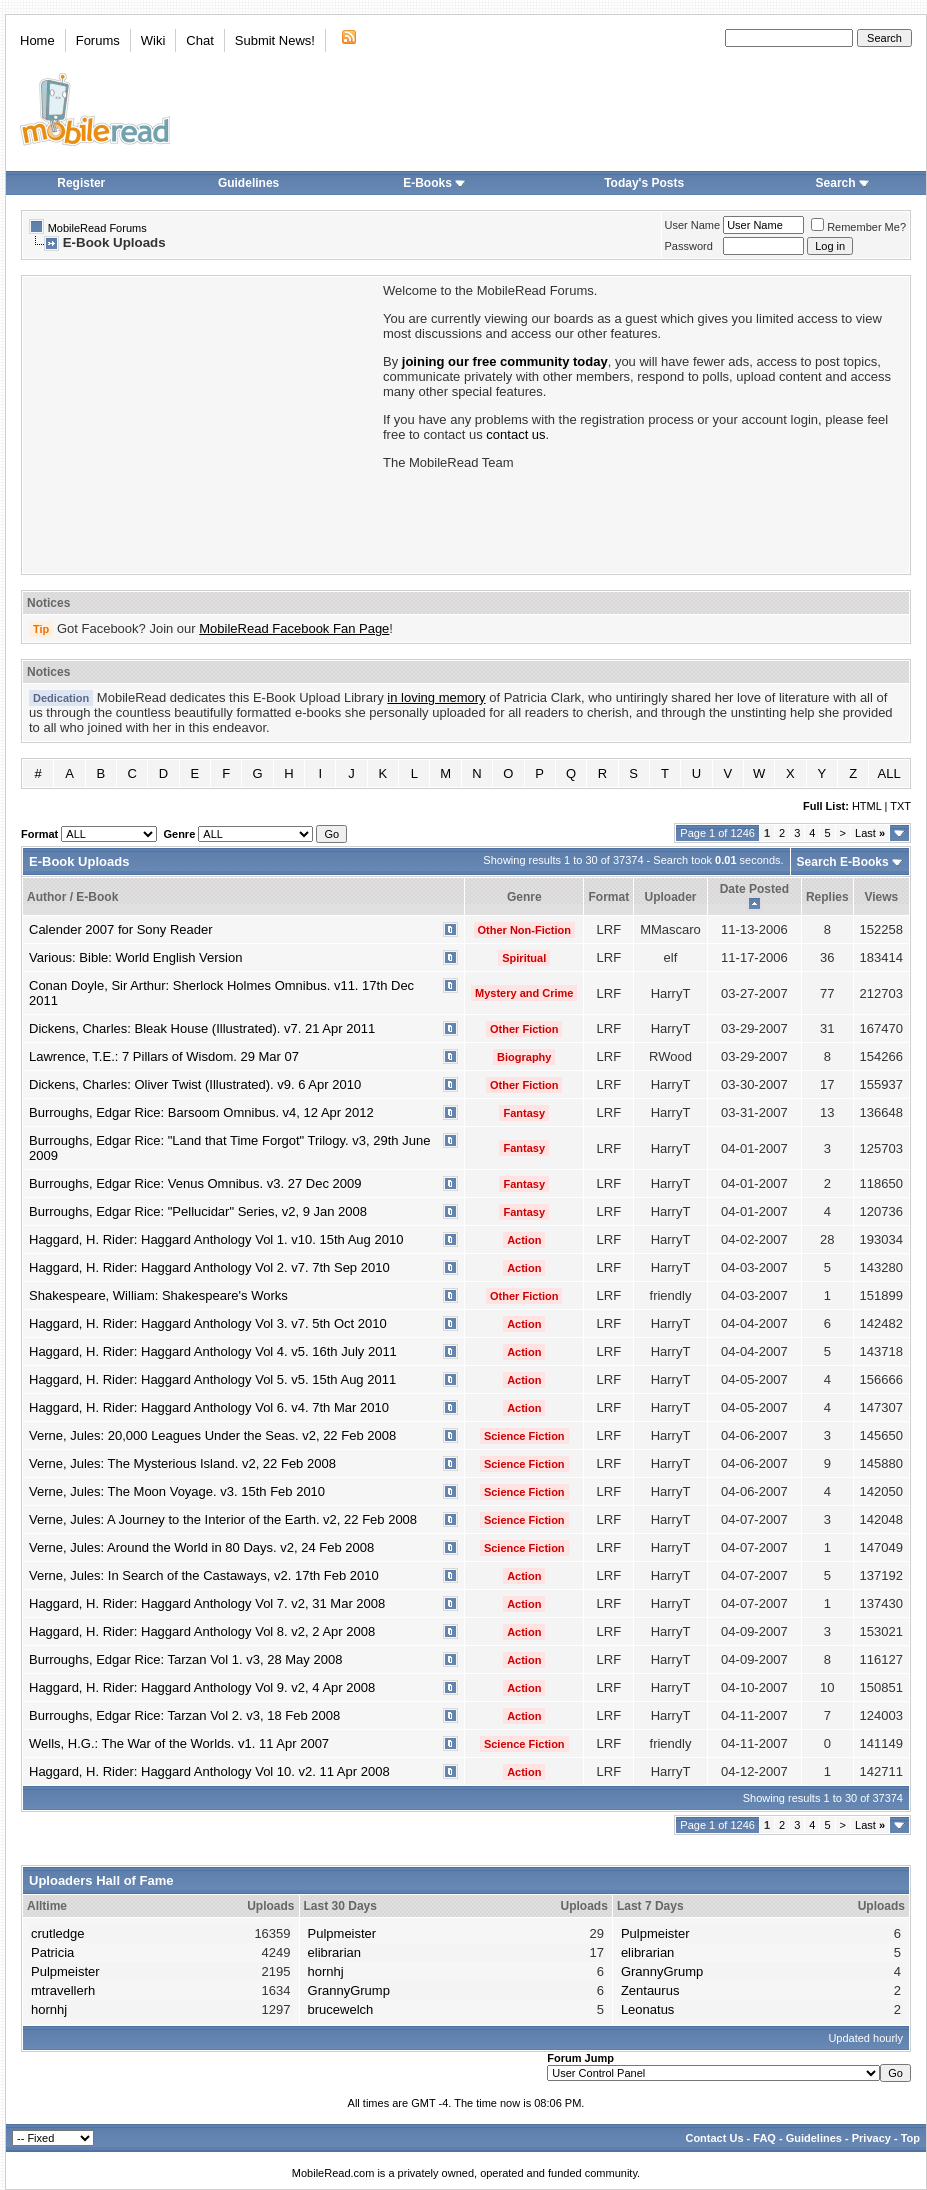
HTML (867, 806)
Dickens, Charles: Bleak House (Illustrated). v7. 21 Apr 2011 (202, 1028)
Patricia (52, 1952)
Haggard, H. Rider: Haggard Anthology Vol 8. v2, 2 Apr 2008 (202, 1631)
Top (910, 2138)
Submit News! (275, 40)
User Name (693, 225)
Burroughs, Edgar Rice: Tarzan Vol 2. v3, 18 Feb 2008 (184, 1715)
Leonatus (648, 2009)
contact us (515, 434)
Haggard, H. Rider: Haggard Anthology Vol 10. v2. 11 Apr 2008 (209, 1771)
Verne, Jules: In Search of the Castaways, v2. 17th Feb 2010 (204, 1575)
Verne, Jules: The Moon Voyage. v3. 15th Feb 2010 (177, 1491)
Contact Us (714, 2138)
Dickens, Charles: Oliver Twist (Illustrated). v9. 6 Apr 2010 (195, 1084)
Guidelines (248, 183)
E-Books (434, 183)
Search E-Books (843, 862)
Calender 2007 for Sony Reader (121, 929)
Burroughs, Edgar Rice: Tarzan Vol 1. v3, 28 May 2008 (185, 1659)
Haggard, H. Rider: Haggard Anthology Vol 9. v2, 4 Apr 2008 (202, 1687)
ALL (889, 773)
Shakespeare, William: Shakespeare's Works (158, 1295)
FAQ (764, 2138)
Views (881, 897)
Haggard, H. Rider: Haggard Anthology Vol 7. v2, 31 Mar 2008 (207, 1603)
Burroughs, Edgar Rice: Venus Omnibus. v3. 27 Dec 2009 (195, 1183)
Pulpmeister (65, 1971)
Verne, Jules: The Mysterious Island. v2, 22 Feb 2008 (182, 1463)
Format (608, 897)
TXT (900, 806)
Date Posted (754, 889)
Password (689, 246)
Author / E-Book (72, 897)
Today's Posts (644, 183)
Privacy (871, 2138)
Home (37, 40)
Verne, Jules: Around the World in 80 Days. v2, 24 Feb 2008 (201, 1547)
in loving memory (436, 697)
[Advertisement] (201, 423)
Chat (199, 40)
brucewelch (341, 2009)
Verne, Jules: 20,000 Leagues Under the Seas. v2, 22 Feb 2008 (212, 1435)
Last (870, 833)
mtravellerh (63, 1990)
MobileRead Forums (97, 228)
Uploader (670, 897)
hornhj (49, 2009)
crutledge (57, 1933)
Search (843, 183)
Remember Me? (858, 227)
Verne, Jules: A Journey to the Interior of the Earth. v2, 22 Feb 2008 (223, 1519)
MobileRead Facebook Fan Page (294, 628)
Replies (827, 897)
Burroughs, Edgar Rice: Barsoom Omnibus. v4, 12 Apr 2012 (201, 1112)
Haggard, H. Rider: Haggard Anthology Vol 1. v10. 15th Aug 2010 (216, 1239)
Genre (524, 897)
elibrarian (334, 1952)
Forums (98, 40)
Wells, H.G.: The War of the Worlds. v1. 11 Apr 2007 (179, 1743)
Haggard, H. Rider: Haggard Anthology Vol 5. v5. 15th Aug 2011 (212, 1379)
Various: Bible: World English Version (135, 957)
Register (81, 183)
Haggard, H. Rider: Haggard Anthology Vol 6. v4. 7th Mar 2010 (209, 1407)
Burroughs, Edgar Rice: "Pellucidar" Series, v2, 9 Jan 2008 (198, 1211)
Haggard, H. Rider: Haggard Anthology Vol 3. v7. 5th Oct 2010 (208, 1323)
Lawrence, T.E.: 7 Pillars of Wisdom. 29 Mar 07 (164, 1056)
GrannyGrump (349, 1990)
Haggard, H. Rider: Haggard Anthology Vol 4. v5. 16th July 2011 (213, 1351)
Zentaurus (650, 1990)
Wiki (153, 40)
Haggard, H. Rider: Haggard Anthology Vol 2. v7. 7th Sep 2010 (209, 1267)
